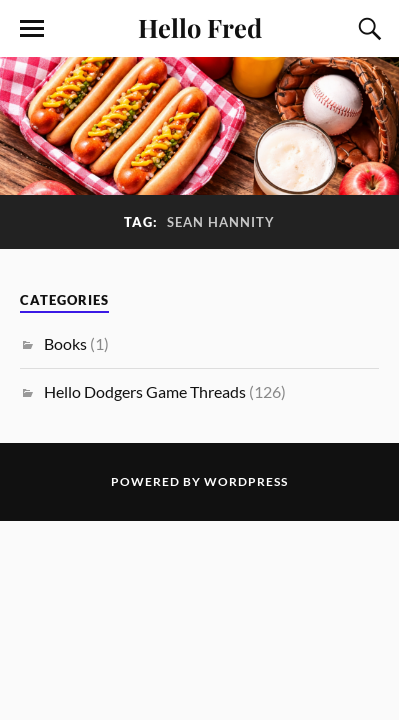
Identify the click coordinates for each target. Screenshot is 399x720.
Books (65, 343)
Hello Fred (200, 27)
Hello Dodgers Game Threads (145, 391)
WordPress (246, 481)
